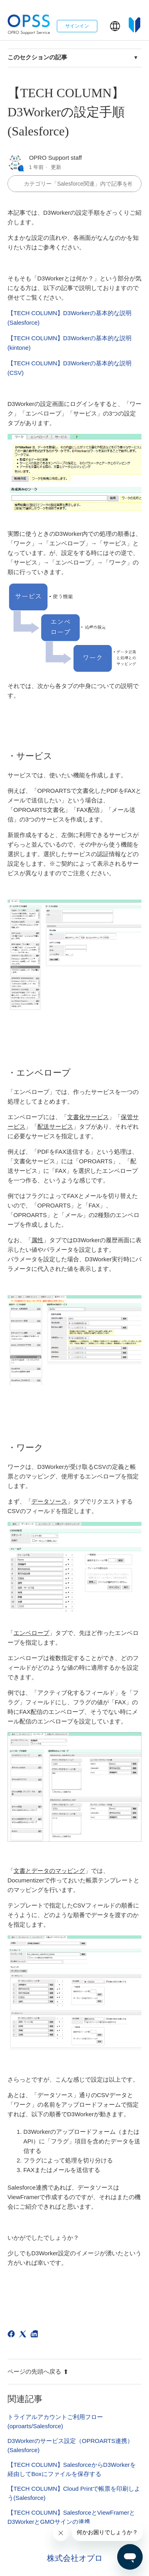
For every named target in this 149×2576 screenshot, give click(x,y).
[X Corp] (24, 2335)
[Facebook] (12, 2335)
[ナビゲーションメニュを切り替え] (103, 27)
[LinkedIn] (36, 2335)
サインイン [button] (77, 26)
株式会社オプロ (75, 2558)
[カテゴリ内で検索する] (74, 184)
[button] (115, 26)
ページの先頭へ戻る (38, 2371)
